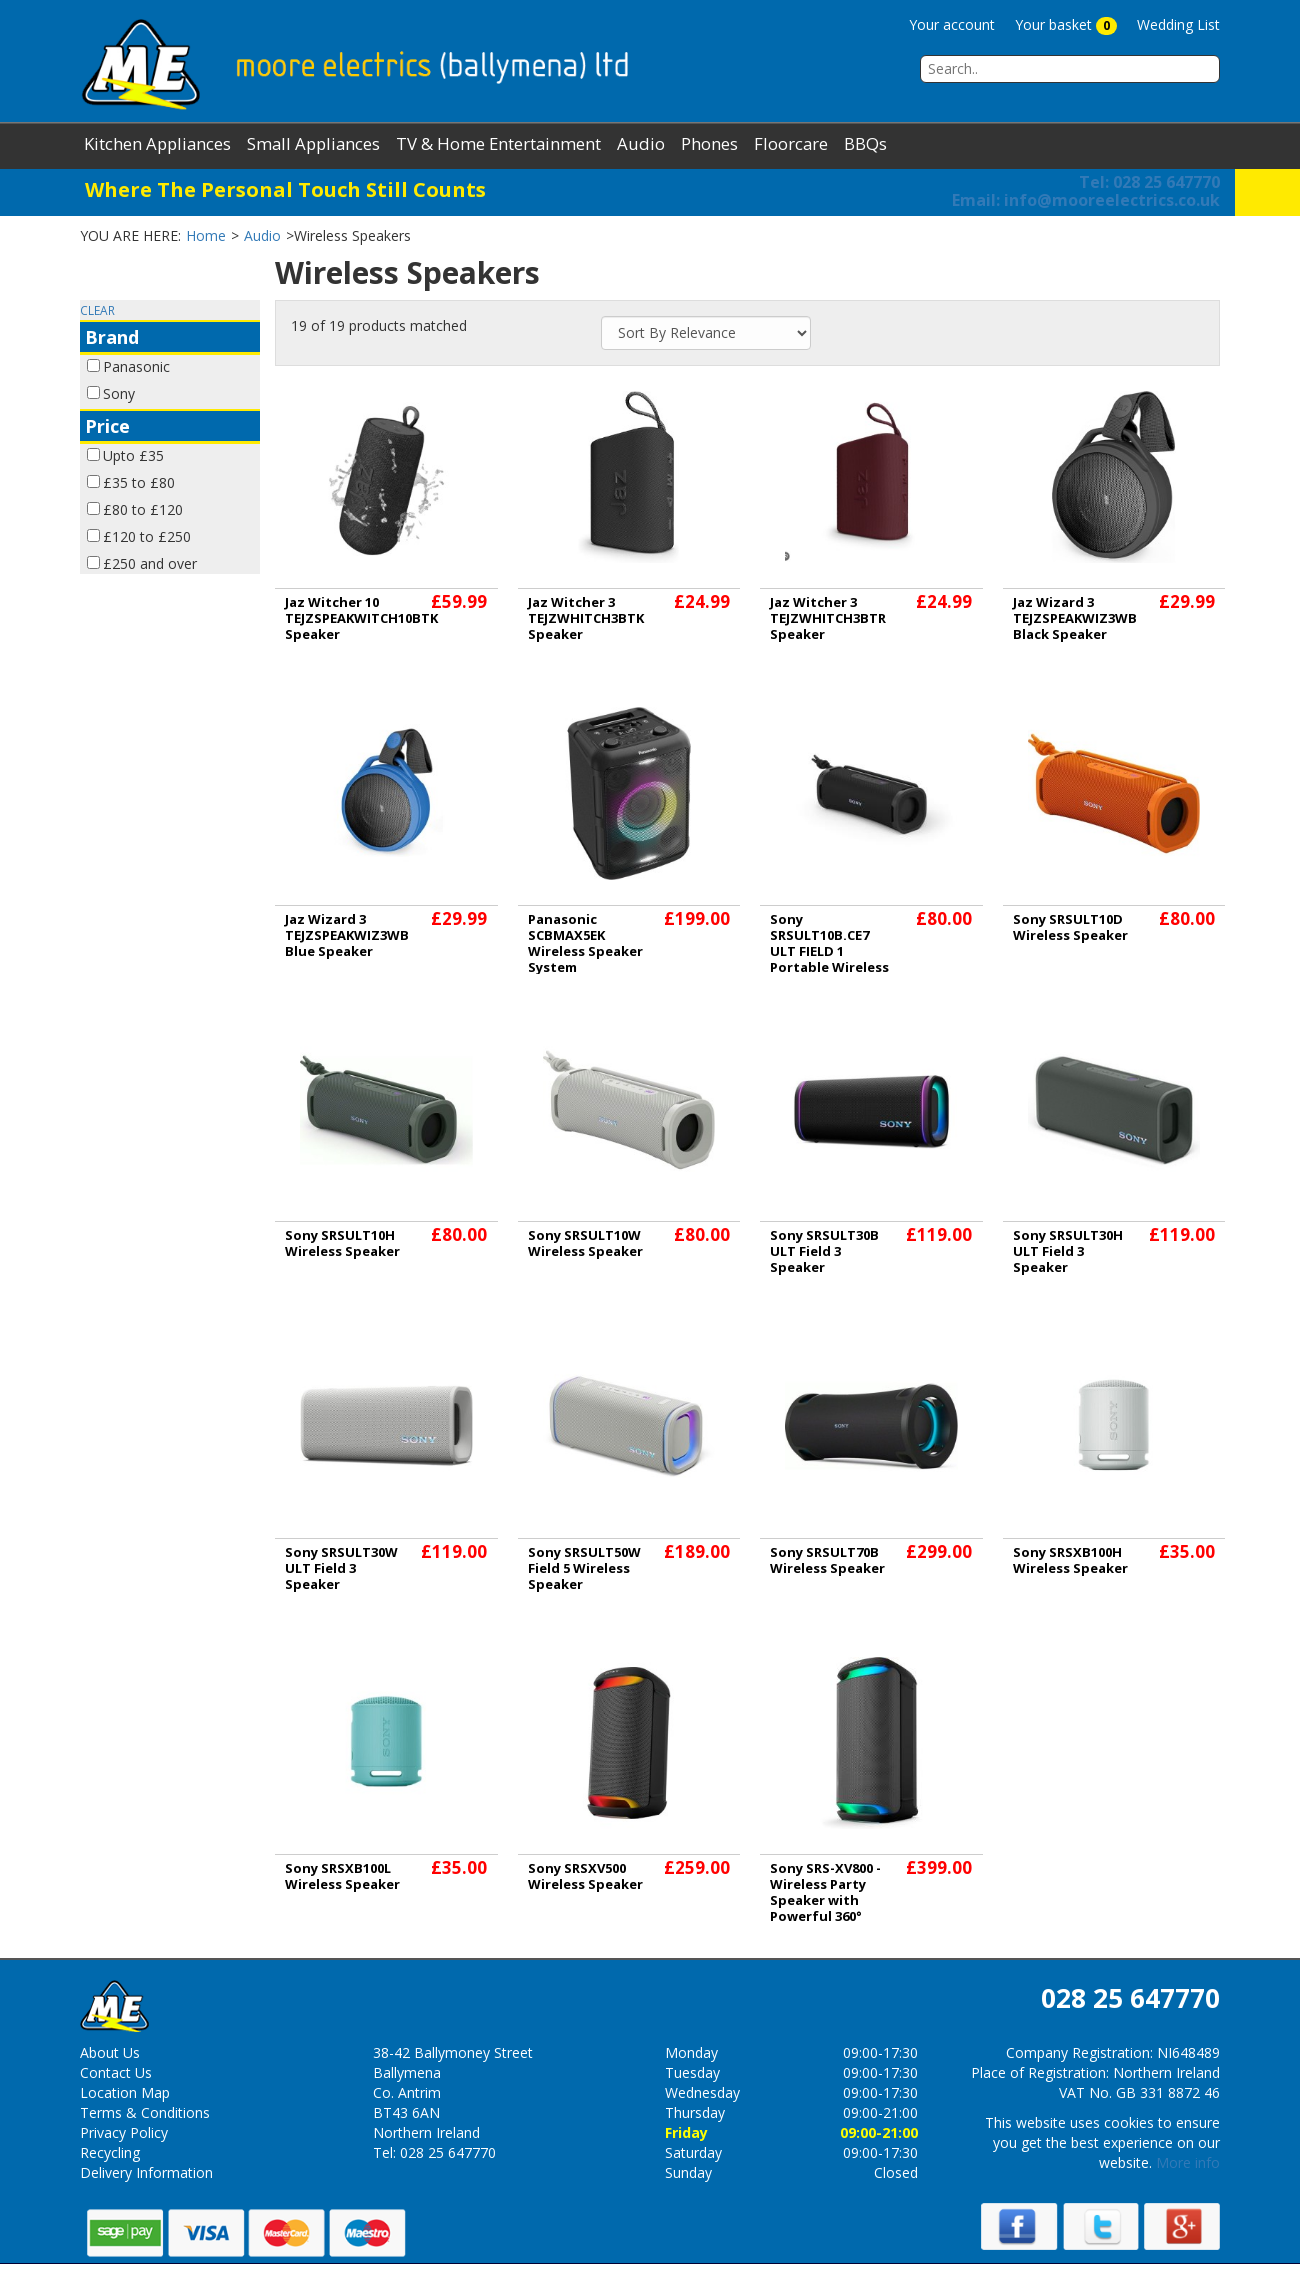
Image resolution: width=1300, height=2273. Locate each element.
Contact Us (116, 2072)
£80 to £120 (143, 509)
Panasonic (136, 366)
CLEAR (97, 310)
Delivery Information (146, 2172)
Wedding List (1178, 24)
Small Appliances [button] (313, 143)
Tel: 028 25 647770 (1149, 182)
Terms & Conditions (145, 2112)
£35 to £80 (139, 482)
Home (206, 235)
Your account (952, 24)
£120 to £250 (147, 536)
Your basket (1066, 25)
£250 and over (150, 563)
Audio (262, 235)
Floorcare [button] (791, 143)
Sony (119, 393)
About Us (110, 2052)
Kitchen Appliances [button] (157, 143)
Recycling (110, 2152)
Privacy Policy (124, 2132)
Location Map (125, 2092)
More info (1188, 2162)
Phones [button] (709, 143)
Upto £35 (133, 455)
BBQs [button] (865, 143)
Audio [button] (641, 143)
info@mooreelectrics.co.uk (1086, 200)
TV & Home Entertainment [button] (498, 143)
